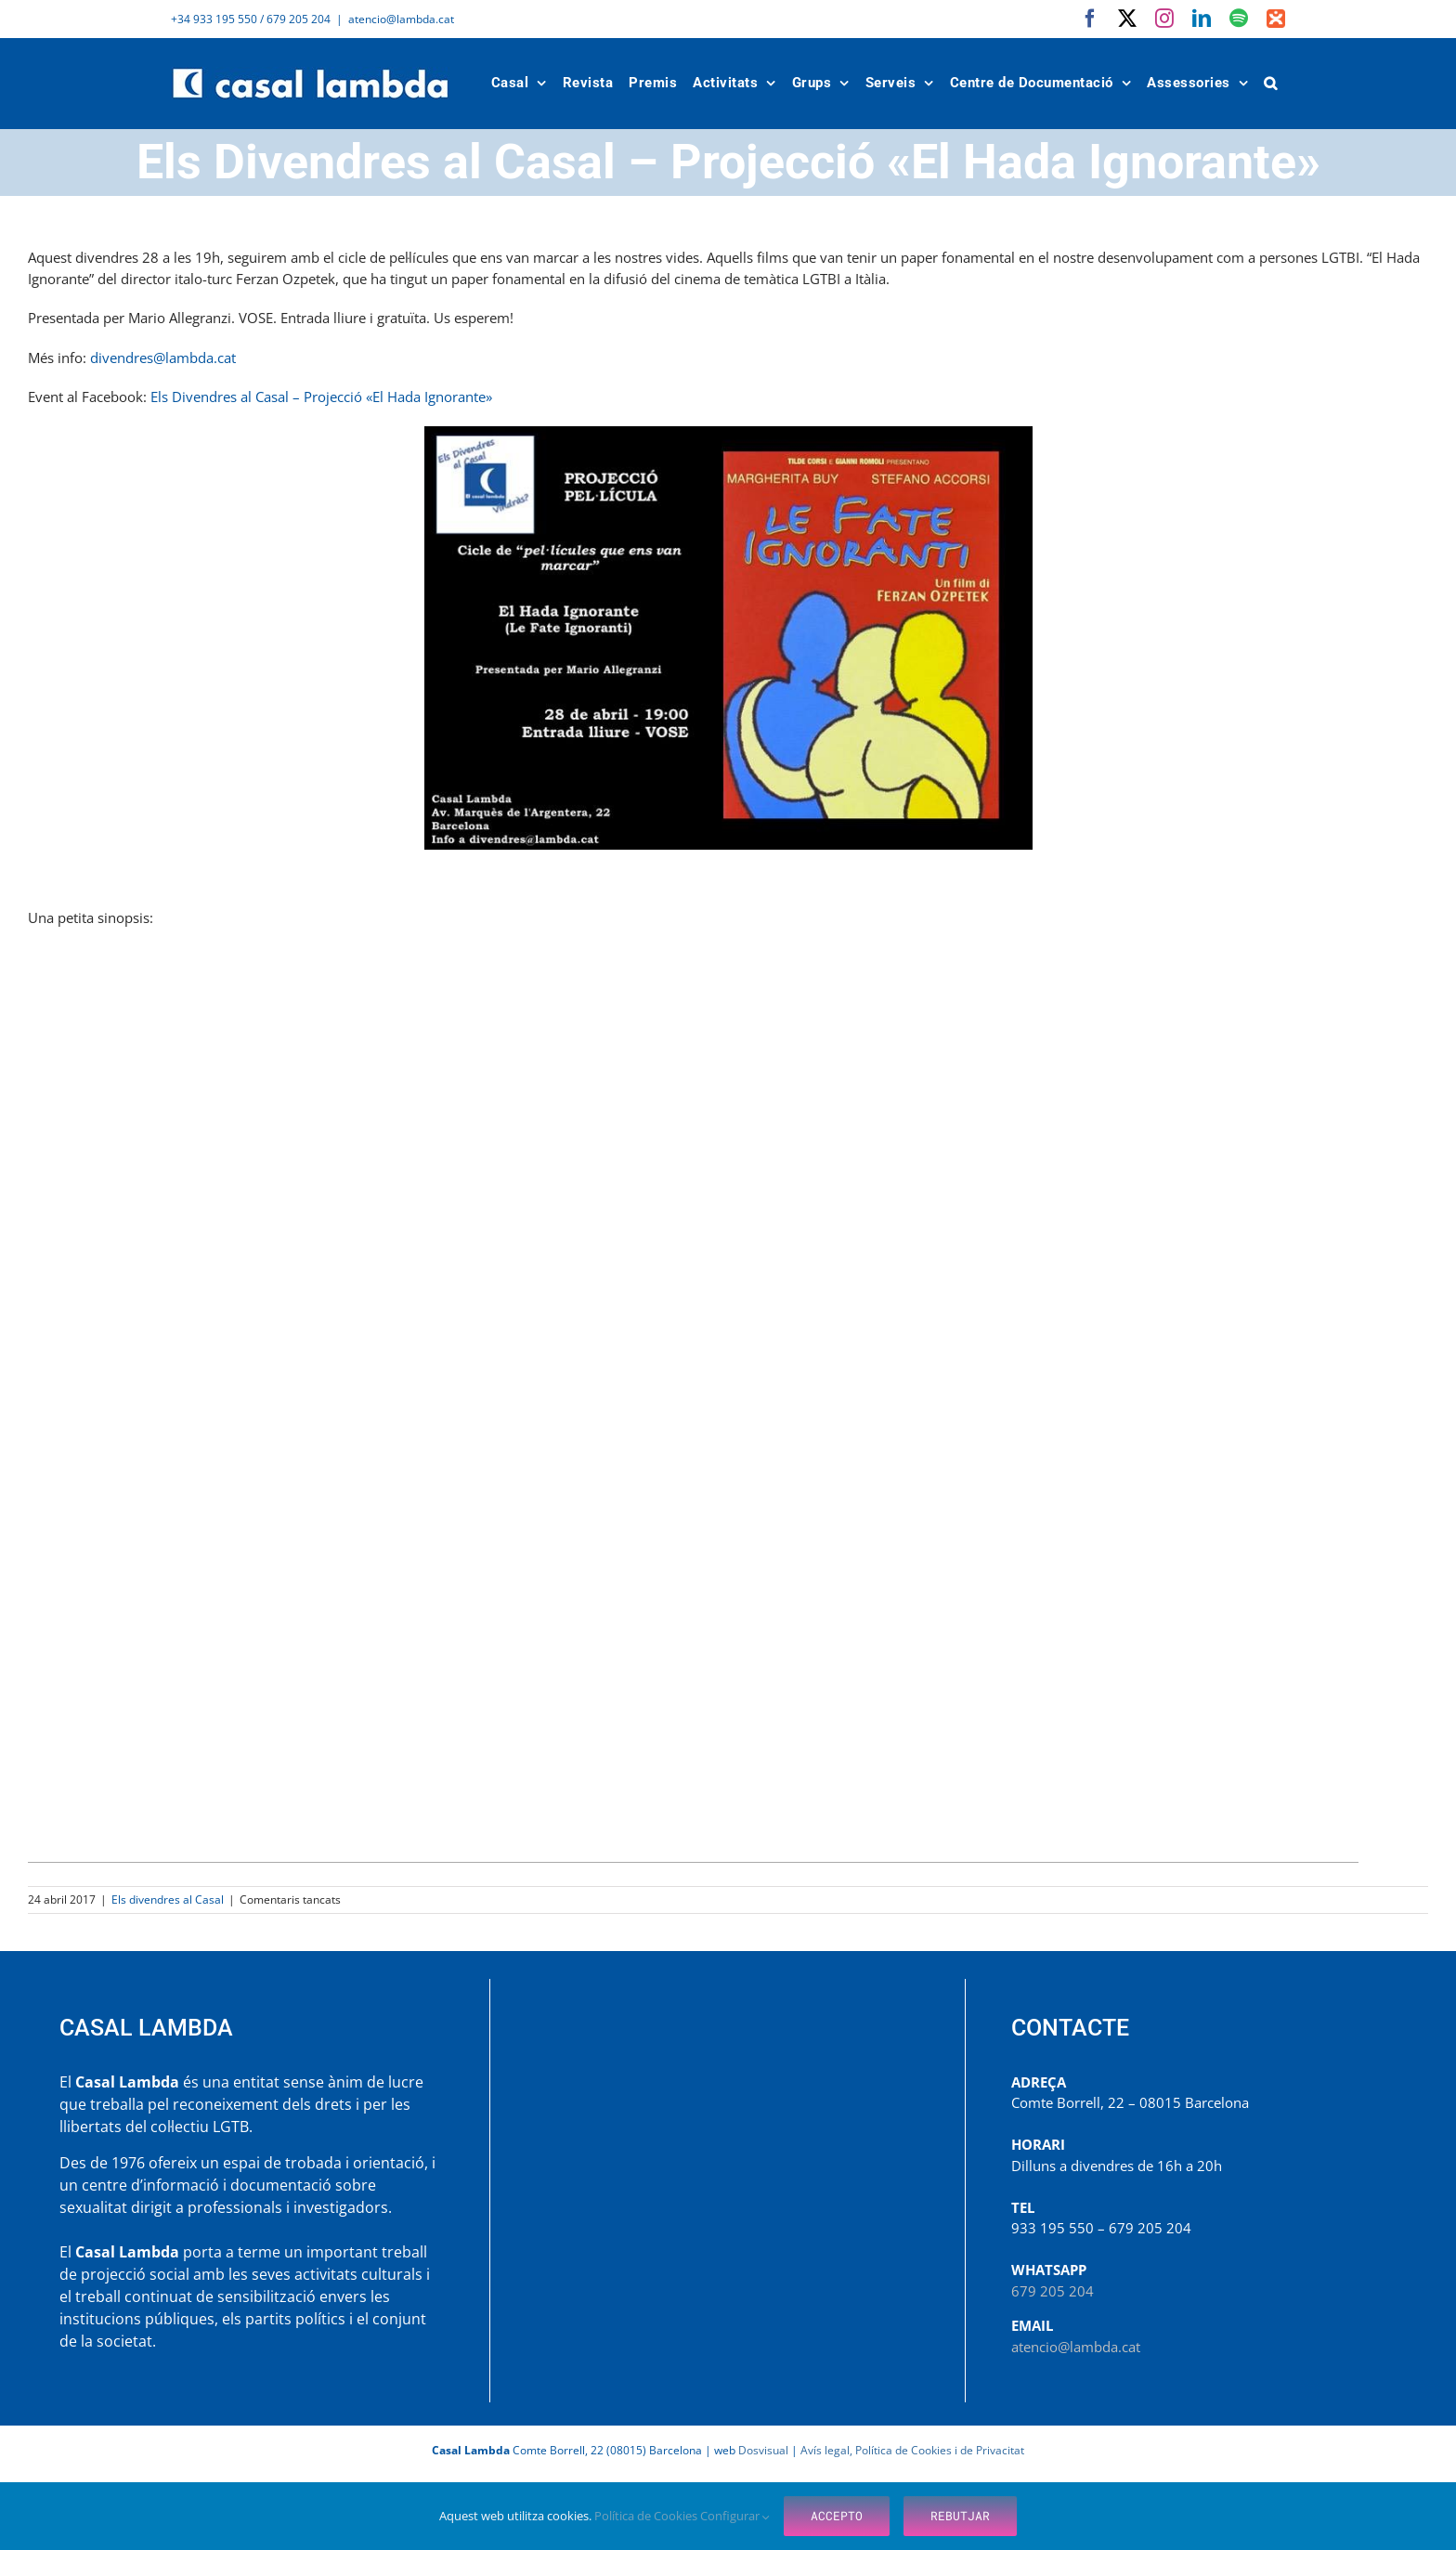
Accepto (837, 2515)
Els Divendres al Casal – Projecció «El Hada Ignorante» (323, 396)
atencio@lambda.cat (401, 19)
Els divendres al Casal (167, 1899)
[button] (1271, 83)
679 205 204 (1052, 2291)
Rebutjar (960, 2515)
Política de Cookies (647, 2515)
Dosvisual (763, 2450)
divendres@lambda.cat (163, 357)
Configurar (735, 2515)
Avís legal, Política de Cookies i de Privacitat (912, 2450)
